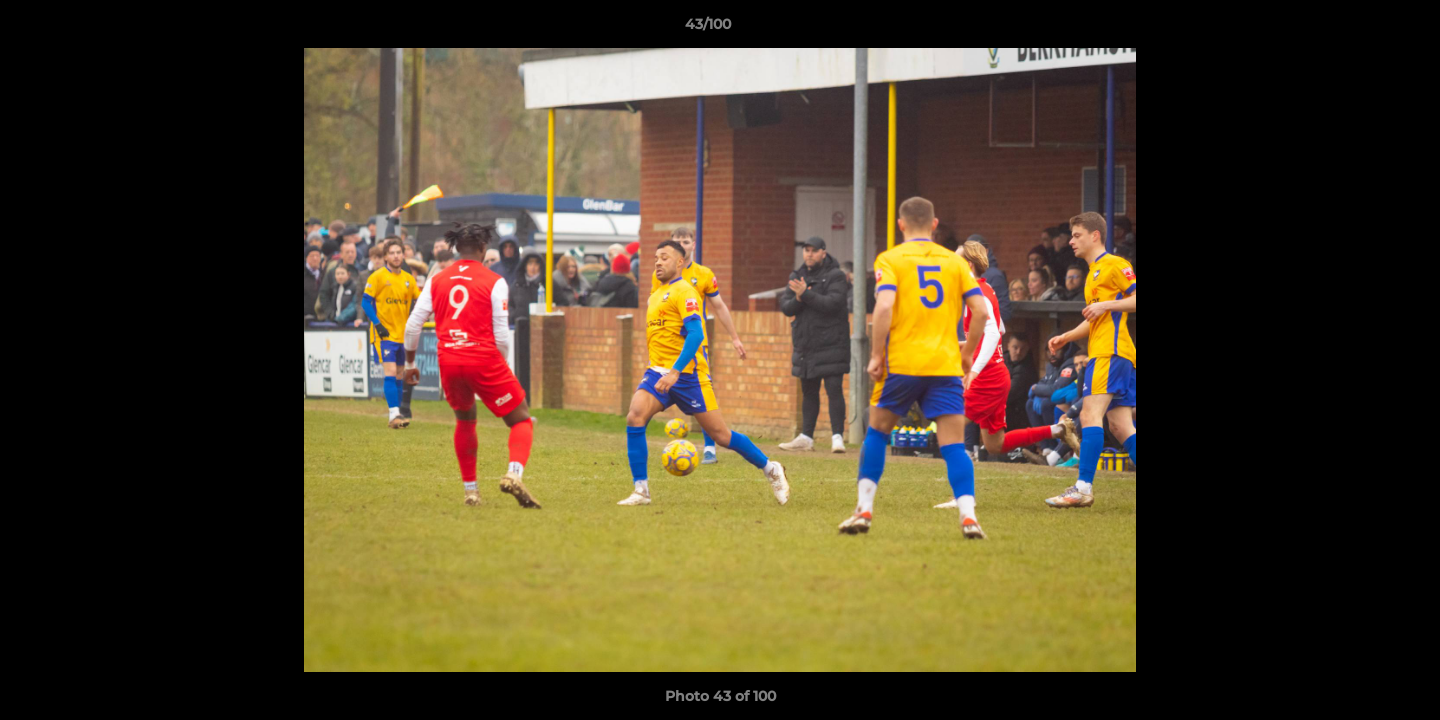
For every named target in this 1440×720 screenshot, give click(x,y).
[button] (1356, 29)
